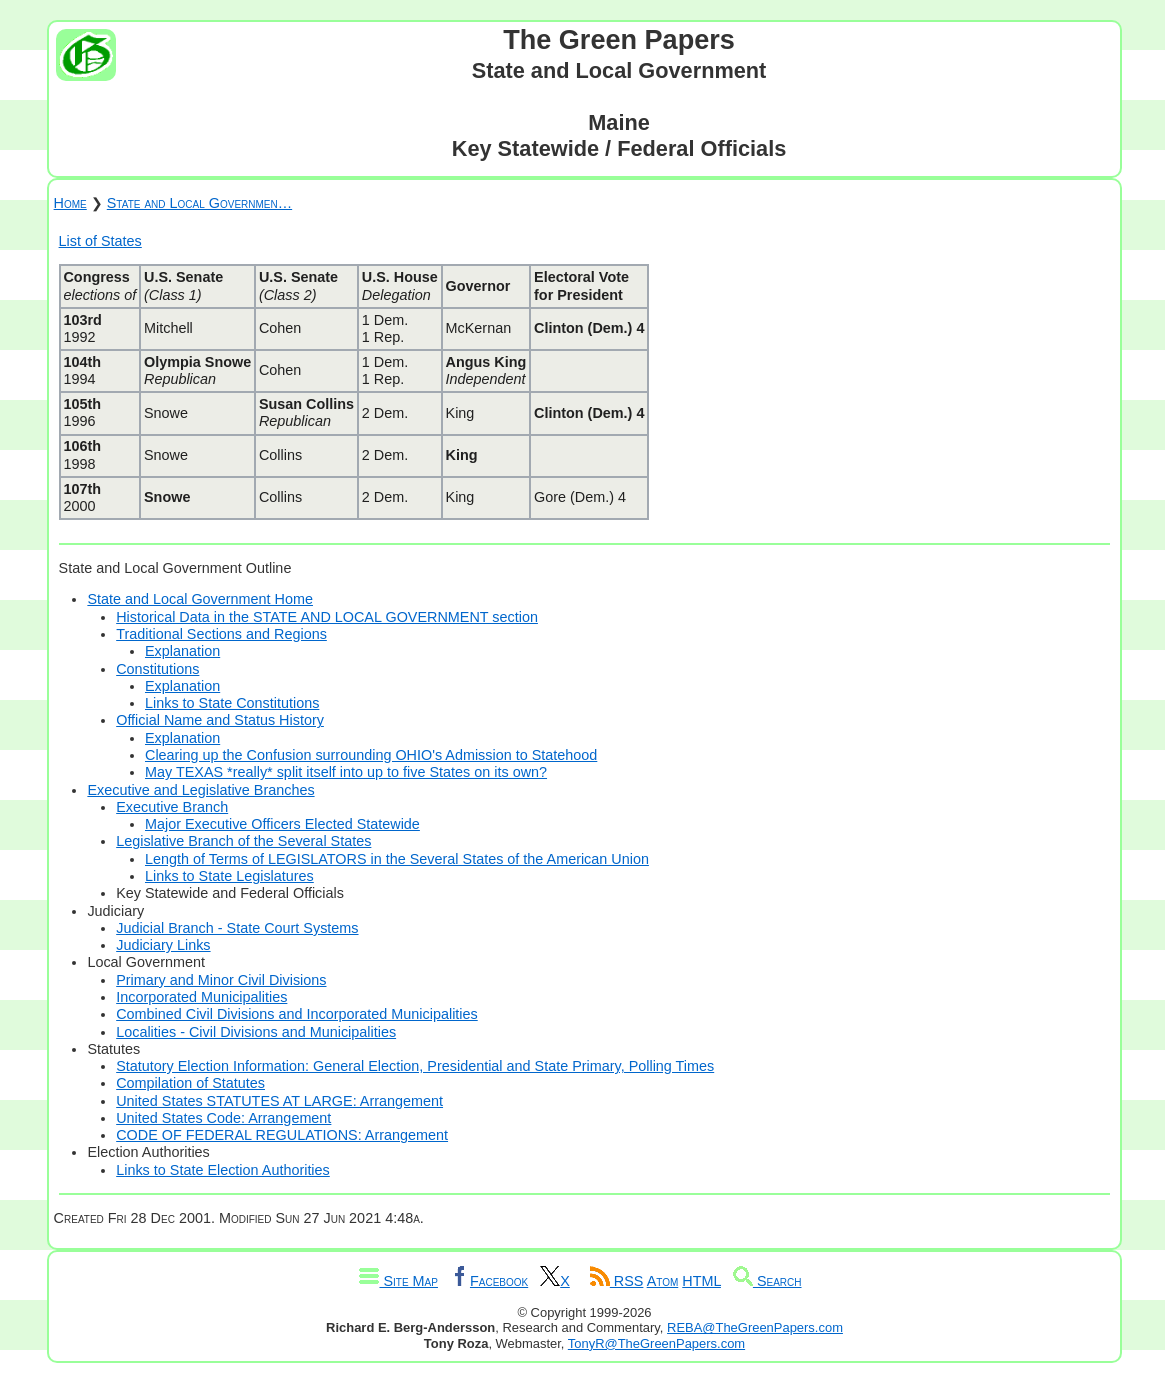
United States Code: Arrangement (223, 1118)
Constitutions (157, 669)
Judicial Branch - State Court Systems (237, 928)
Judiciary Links (163, 945)
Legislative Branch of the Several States (243, 841)
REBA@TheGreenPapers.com (755, 1327)
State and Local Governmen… (199, 203)
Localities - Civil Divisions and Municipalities (256, 1032)
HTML (701, 1281)
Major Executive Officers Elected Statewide (282, 824)
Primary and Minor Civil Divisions (221, 980)
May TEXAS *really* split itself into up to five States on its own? (346, 772)
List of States (100, 241)
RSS (617, 1281)
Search (767, 1281)
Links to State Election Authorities (223, 1170)
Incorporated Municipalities (201, 997)
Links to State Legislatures (229, 876)
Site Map (398, 1281)
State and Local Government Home (200, 599)
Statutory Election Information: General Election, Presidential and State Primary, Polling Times (415, 1066)
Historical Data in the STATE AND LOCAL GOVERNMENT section (327, 617)
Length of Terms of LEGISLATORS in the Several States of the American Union (397, 859)
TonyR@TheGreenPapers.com (656, 1343)
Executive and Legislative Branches (200, 790)
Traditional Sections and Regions (221, 634)
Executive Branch (172, 807)
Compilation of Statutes (190, 1083)
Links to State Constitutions (232, 703)
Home (70, 203)
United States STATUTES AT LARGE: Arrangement (279, 1101)
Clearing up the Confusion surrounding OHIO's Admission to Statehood (371, 755)
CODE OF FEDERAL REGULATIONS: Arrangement (282, 1135)
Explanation (182, 651)
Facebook (489, 1281)
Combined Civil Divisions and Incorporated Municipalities (297, 1014)
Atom (663, 1281)
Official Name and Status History (220, 720)
